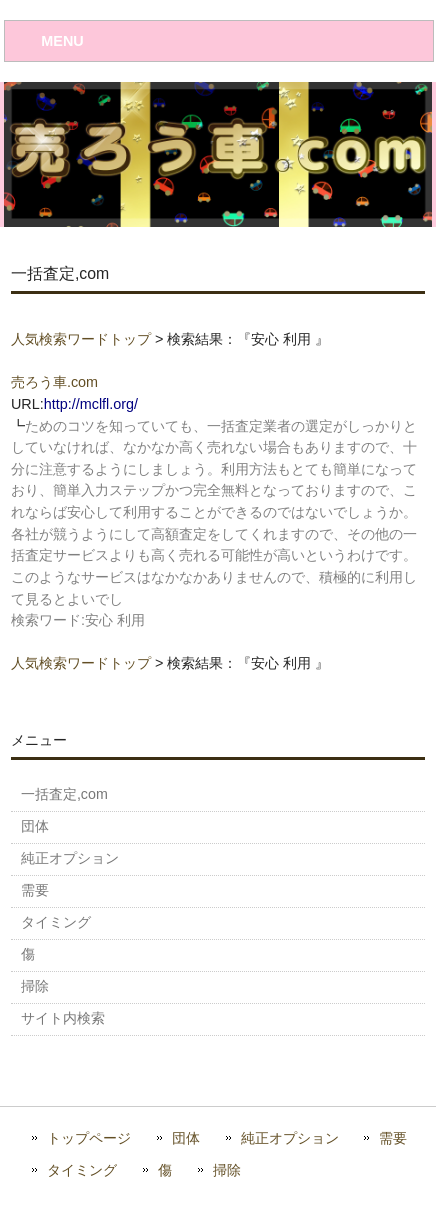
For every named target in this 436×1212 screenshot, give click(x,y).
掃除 (227, 1170)
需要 (393, 1138)
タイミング (82, 1170)
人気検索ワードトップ (81, 339)
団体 (186, 1138)
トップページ (89, 1138)
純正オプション (290, 1138)
